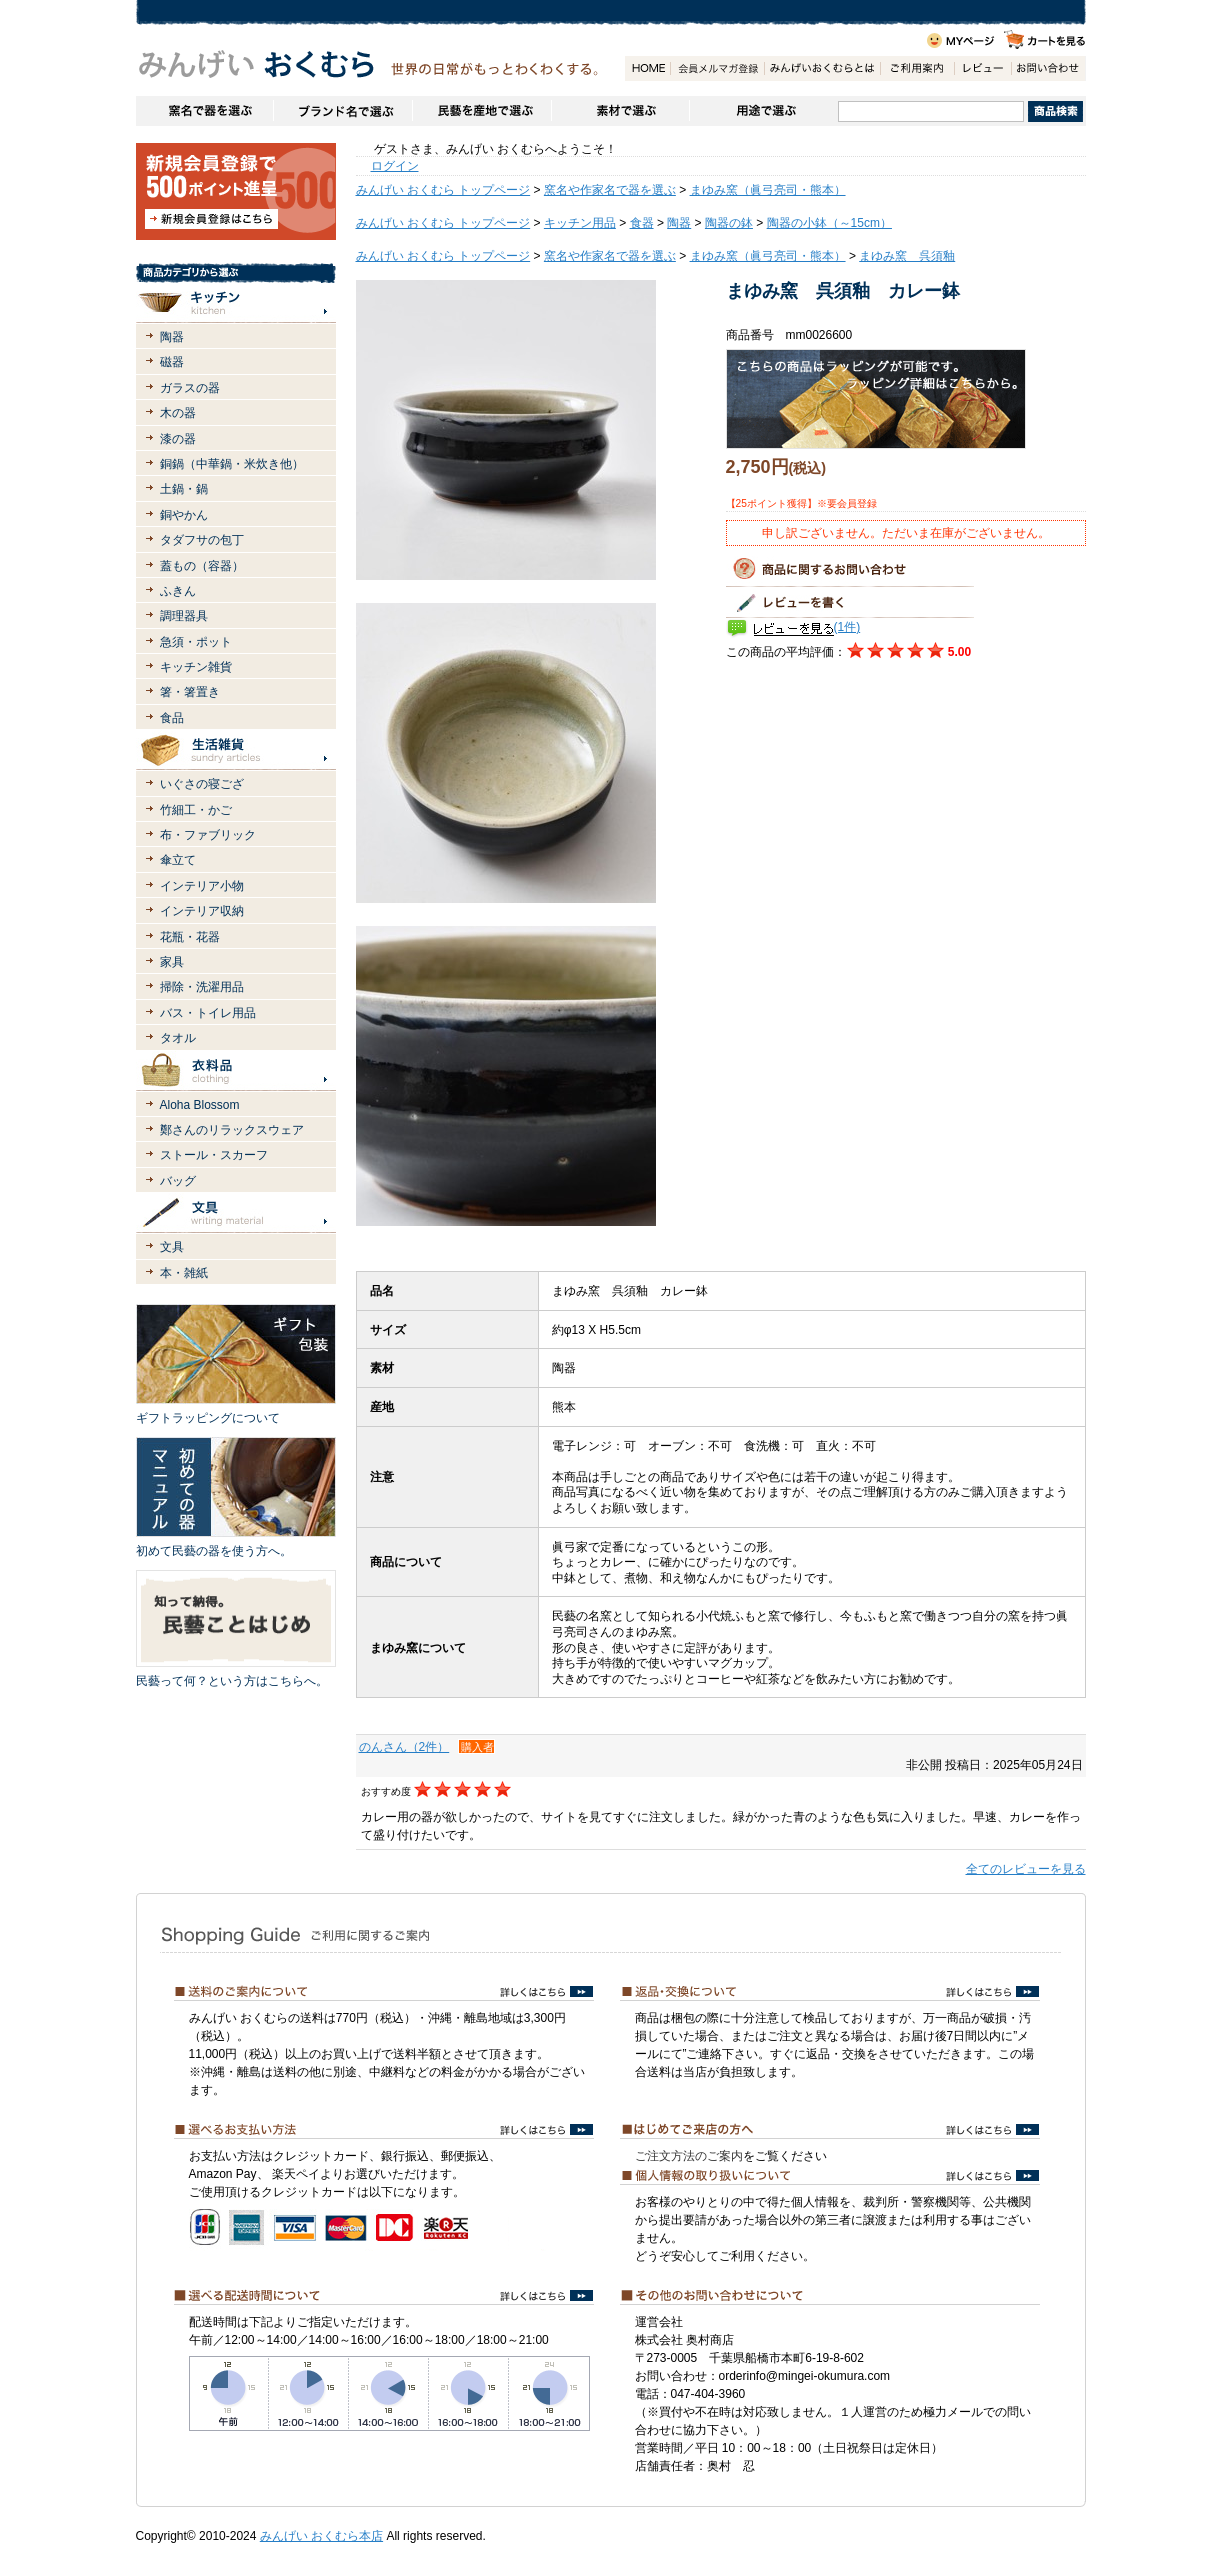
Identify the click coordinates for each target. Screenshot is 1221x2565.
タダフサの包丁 (202, 540)
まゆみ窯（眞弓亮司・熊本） (768, 190)
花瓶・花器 (190, 937)
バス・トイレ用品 (208, 1013)
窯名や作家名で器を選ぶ (204, 111)
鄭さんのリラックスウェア (232, 1130)
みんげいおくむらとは (822, 68)
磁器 (172, 362)
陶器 (172, 337)
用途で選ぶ (763, 111)
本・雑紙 (184, 1273)
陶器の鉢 (729, 223)
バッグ (178, 1181)
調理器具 (184, 616)
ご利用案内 (917, 68)
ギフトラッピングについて (208, 1418)
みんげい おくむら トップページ (443, 190)
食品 (172, 718)
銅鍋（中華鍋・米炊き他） (232, 464)
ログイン (395, 166)
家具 (172, 962)
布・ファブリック (208, 835)
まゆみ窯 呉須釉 (907, 256)
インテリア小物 (202, 886)
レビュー (982, 68)
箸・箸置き (190, 692)
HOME (647, 68)
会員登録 (717, 68)
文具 (172, 1247)
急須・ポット (196, 642)
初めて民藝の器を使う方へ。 (214, 1551)
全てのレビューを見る (1026, 1869)
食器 (642, 223)
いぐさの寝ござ (202, 784)
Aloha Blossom (200, 1105)
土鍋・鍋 (184, 489)
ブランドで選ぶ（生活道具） (342, 111)
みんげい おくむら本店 (321, 2536)
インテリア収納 (202, 911)
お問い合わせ (1048, 68)
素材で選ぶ (620, 111)
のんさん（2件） (404, 1747)
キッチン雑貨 (196, 667)
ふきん (178, 591)
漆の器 (178, 439)
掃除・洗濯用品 (202, 987)
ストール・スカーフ (214, 1155)
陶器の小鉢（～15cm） (829, 223)
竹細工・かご (196, 810)
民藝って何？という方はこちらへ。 (232, 1681)
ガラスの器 (190, 388)
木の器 (178, 413)
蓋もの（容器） (202, 566)
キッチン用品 (580, 223)
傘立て (178, 860)
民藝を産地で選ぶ (481, 111)
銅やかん (184, 515)
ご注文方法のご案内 (689, 2156)
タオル (178, 1038)
